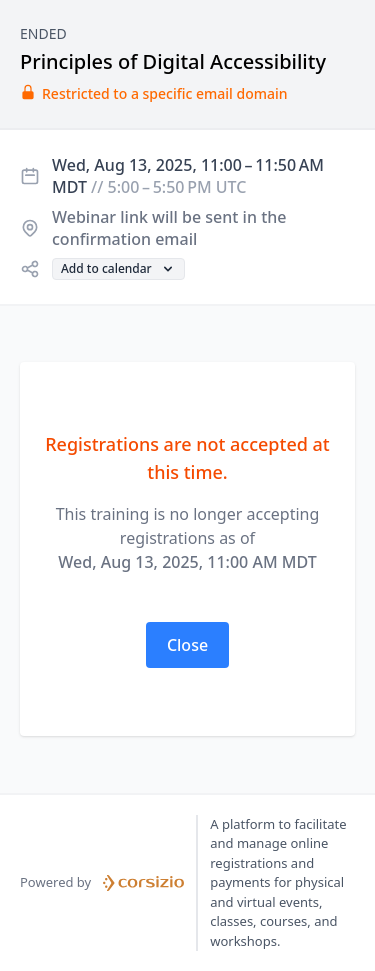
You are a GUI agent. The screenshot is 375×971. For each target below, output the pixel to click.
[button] (118, 269)
